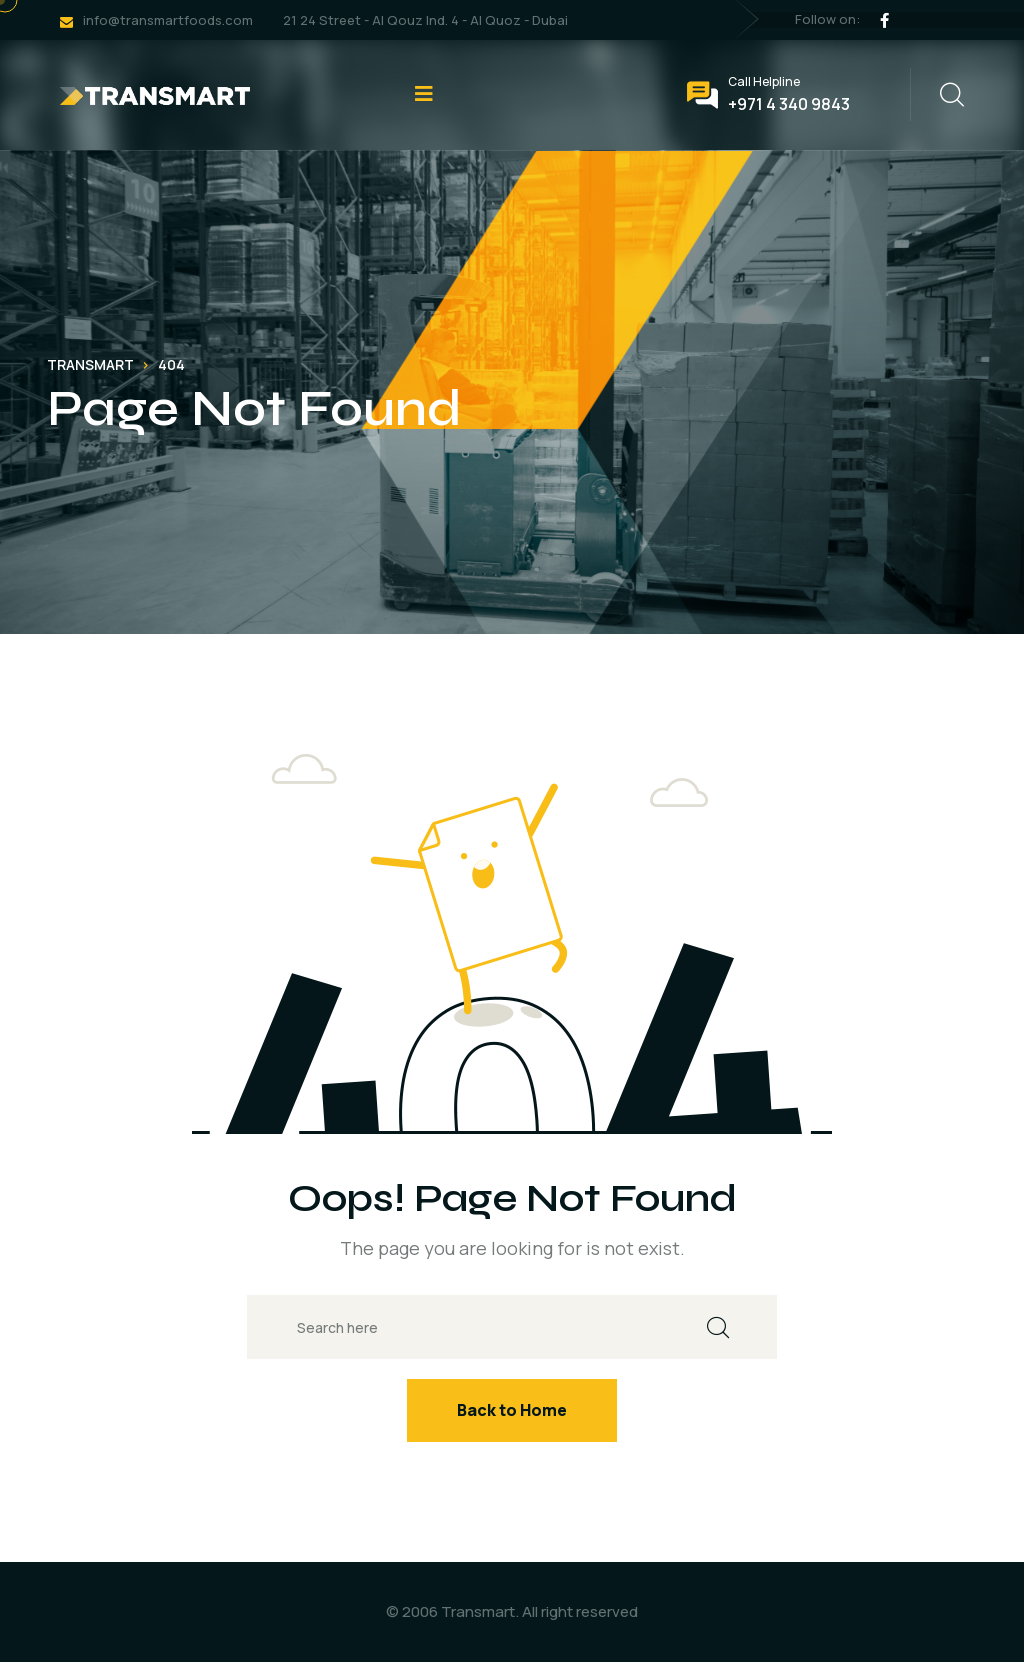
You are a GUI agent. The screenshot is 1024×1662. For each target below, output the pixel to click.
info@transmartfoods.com (168, 20)
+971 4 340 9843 (789, 104)
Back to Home (512, 1410)
